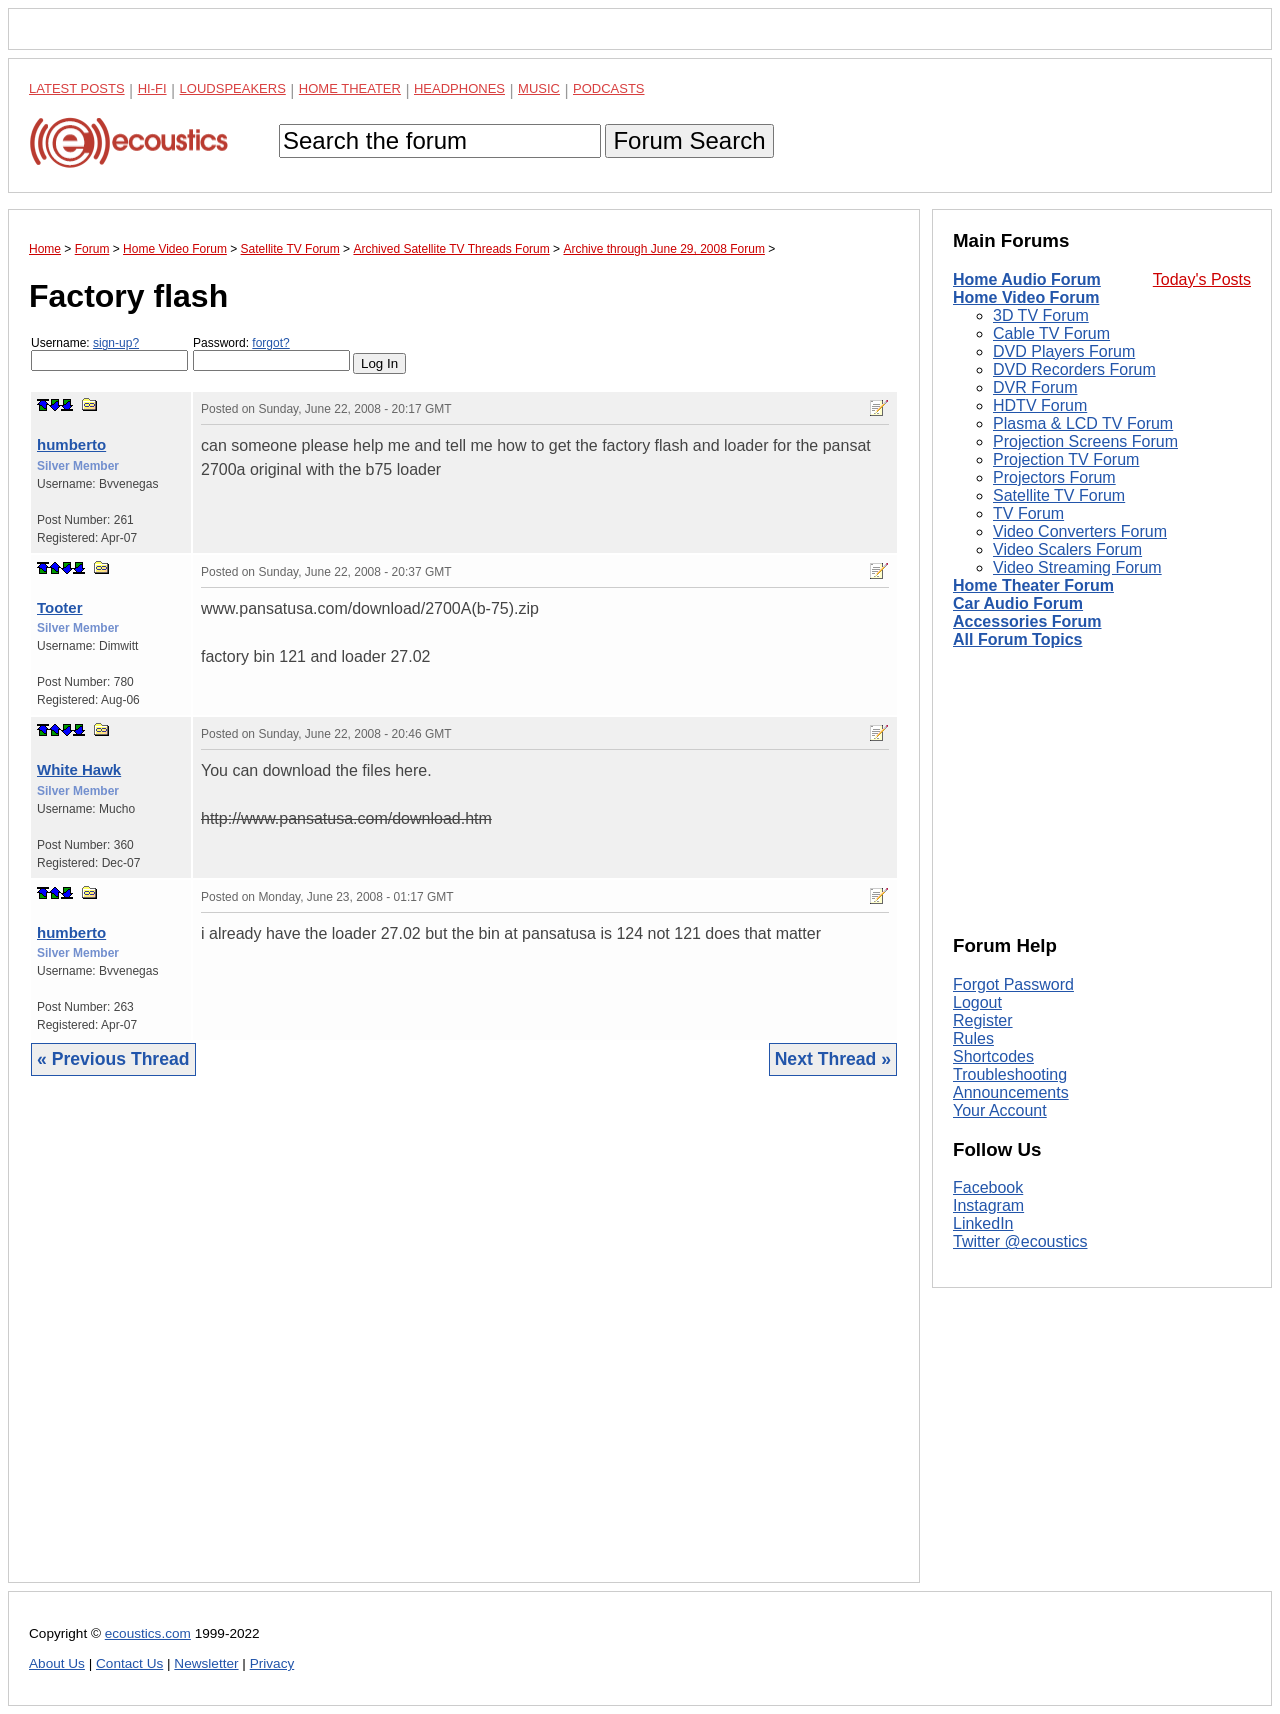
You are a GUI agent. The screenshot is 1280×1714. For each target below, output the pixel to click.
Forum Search (689, 140)
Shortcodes (993, 1056)
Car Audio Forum (1018, 603)
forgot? (270, 343)
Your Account (1000, 1110)
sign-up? (116, 343)
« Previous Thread (113, 1059)
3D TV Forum (1041, 315)
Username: (109, 353)
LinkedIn (983, 1223)
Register (983, 1020)
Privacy (272, 1663)
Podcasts (609, 88)
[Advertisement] (464, 1344)
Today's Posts (1202, 279)
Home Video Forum (1026, 297)
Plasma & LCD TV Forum (1083, 423)
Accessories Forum (1027, 621)
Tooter (60, 607)
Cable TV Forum (1051, 333)
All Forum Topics (1017, 639)
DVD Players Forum (1064, 351)
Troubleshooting (1010, 1074)
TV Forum (1028, 513)
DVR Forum (1035, 387)
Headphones (459, 88)
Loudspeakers (233, 88)
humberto (71, 444)
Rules (973, 1038)
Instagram (988, 1205)
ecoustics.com (148, 1633)
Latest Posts (77, 88)
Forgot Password (1013, 984)
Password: (271, 353)
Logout (977, 1002)
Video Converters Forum (1080, 531)
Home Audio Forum (1027, 279)
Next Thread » (833, 1059)
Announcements (1011, 1092)
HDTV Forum (1040, 405)
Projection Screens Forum (1085, 441)
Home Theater (350, 88)
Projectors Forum (1054, 477)
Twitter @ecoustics (1020, 1241)
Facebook (988, 1187)
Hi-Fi (152, 88)
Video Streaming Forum (1077, 567)
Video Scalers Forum (1067, 549)
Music (539, 88)
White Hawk (79, 769)
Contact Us (129, 1663)
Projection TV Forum (1066, 459)
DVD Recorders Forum (1074, 369)
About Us (57, 1663)
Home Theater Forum (1033, 585)
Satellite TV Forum (1059, 495)
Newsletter (206, 1663)
